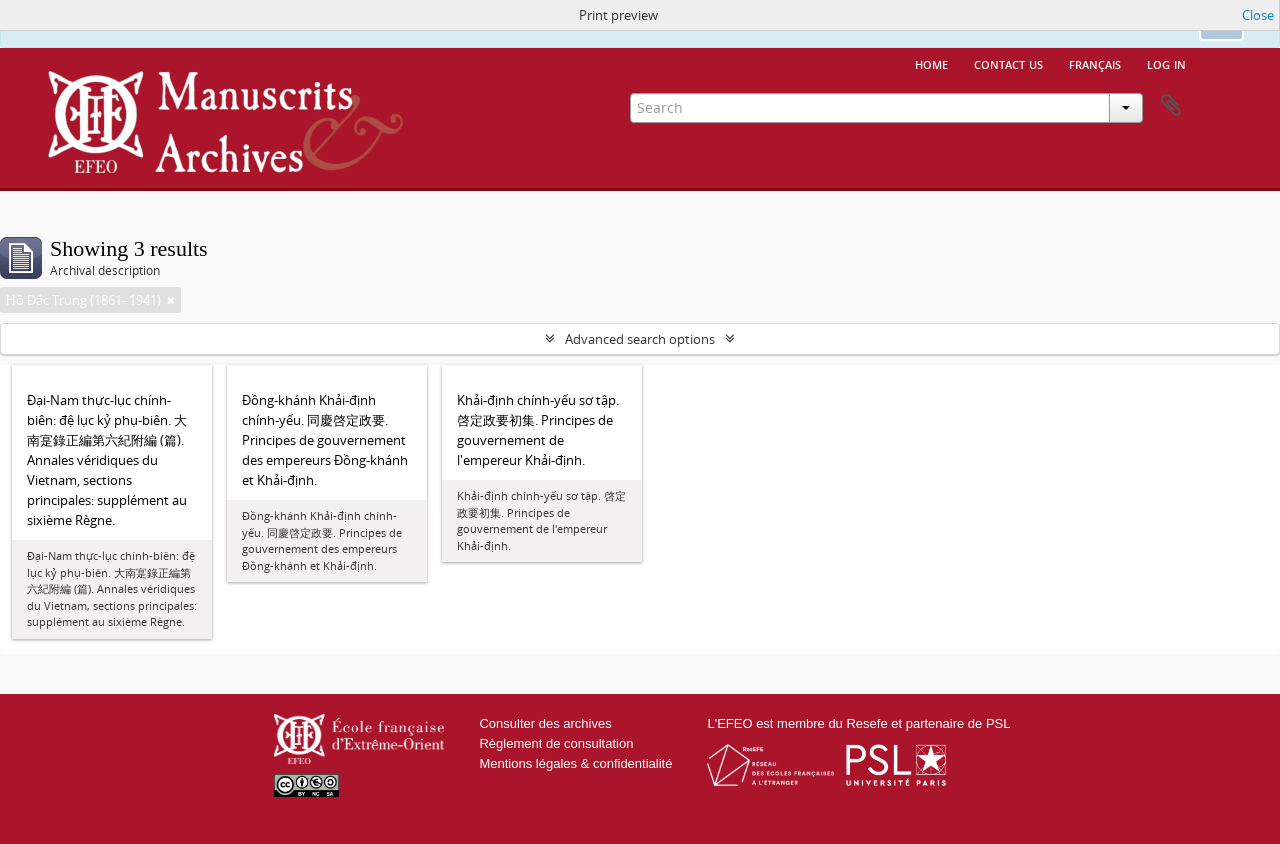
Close (1258, 15)
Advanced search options (640, 339)
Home (931, 63)
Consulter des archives (545, 723)
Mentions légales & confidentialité (575, 763)
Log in (1166, 63)
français (1095, 63)
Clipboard (1171, 106)
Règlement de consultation (556, 743)
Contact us (1008, 63)
